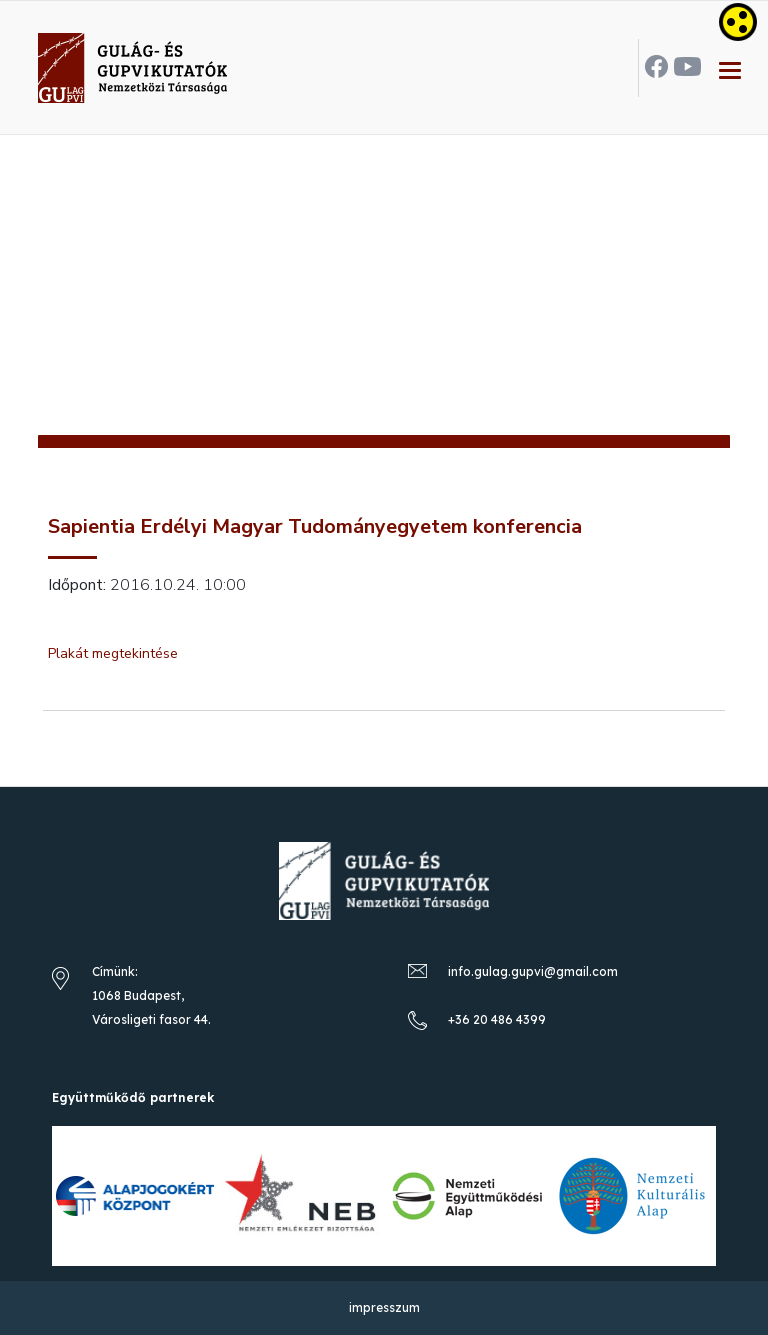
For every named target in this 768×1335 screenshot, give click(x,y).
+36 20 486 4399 (497, 1019)
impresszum (384, 1307)
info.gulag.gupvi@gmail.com (533, 971)
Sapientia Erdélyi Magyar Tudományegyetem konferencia (315, 526)
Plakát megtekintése (113, 653)
